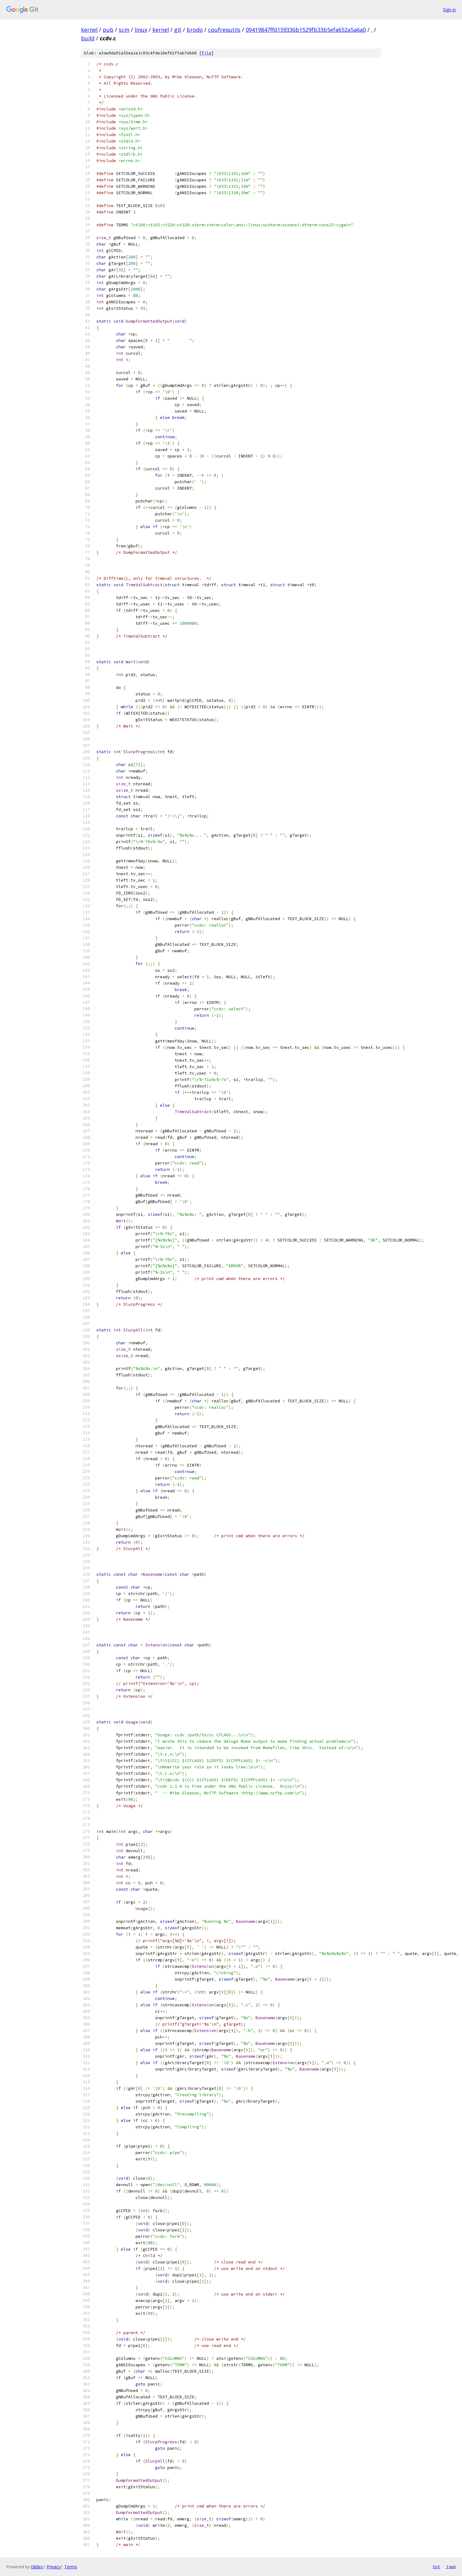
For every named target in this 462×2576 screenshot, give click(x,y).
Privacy (54, 2567)
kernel (89, 29)
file (206, 53)
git (177, 29)
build (88, 38)
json (451, 2566)
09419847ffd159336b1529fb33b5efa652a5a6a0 (306, 29)
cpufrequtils (224, 29)
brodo (195, 29)
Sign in (449, 10)
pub (108, 29)
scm (124, 29)
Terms (70, 2567)
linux (141, 29)
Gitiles (37, 2567)
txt (436, 2566)
